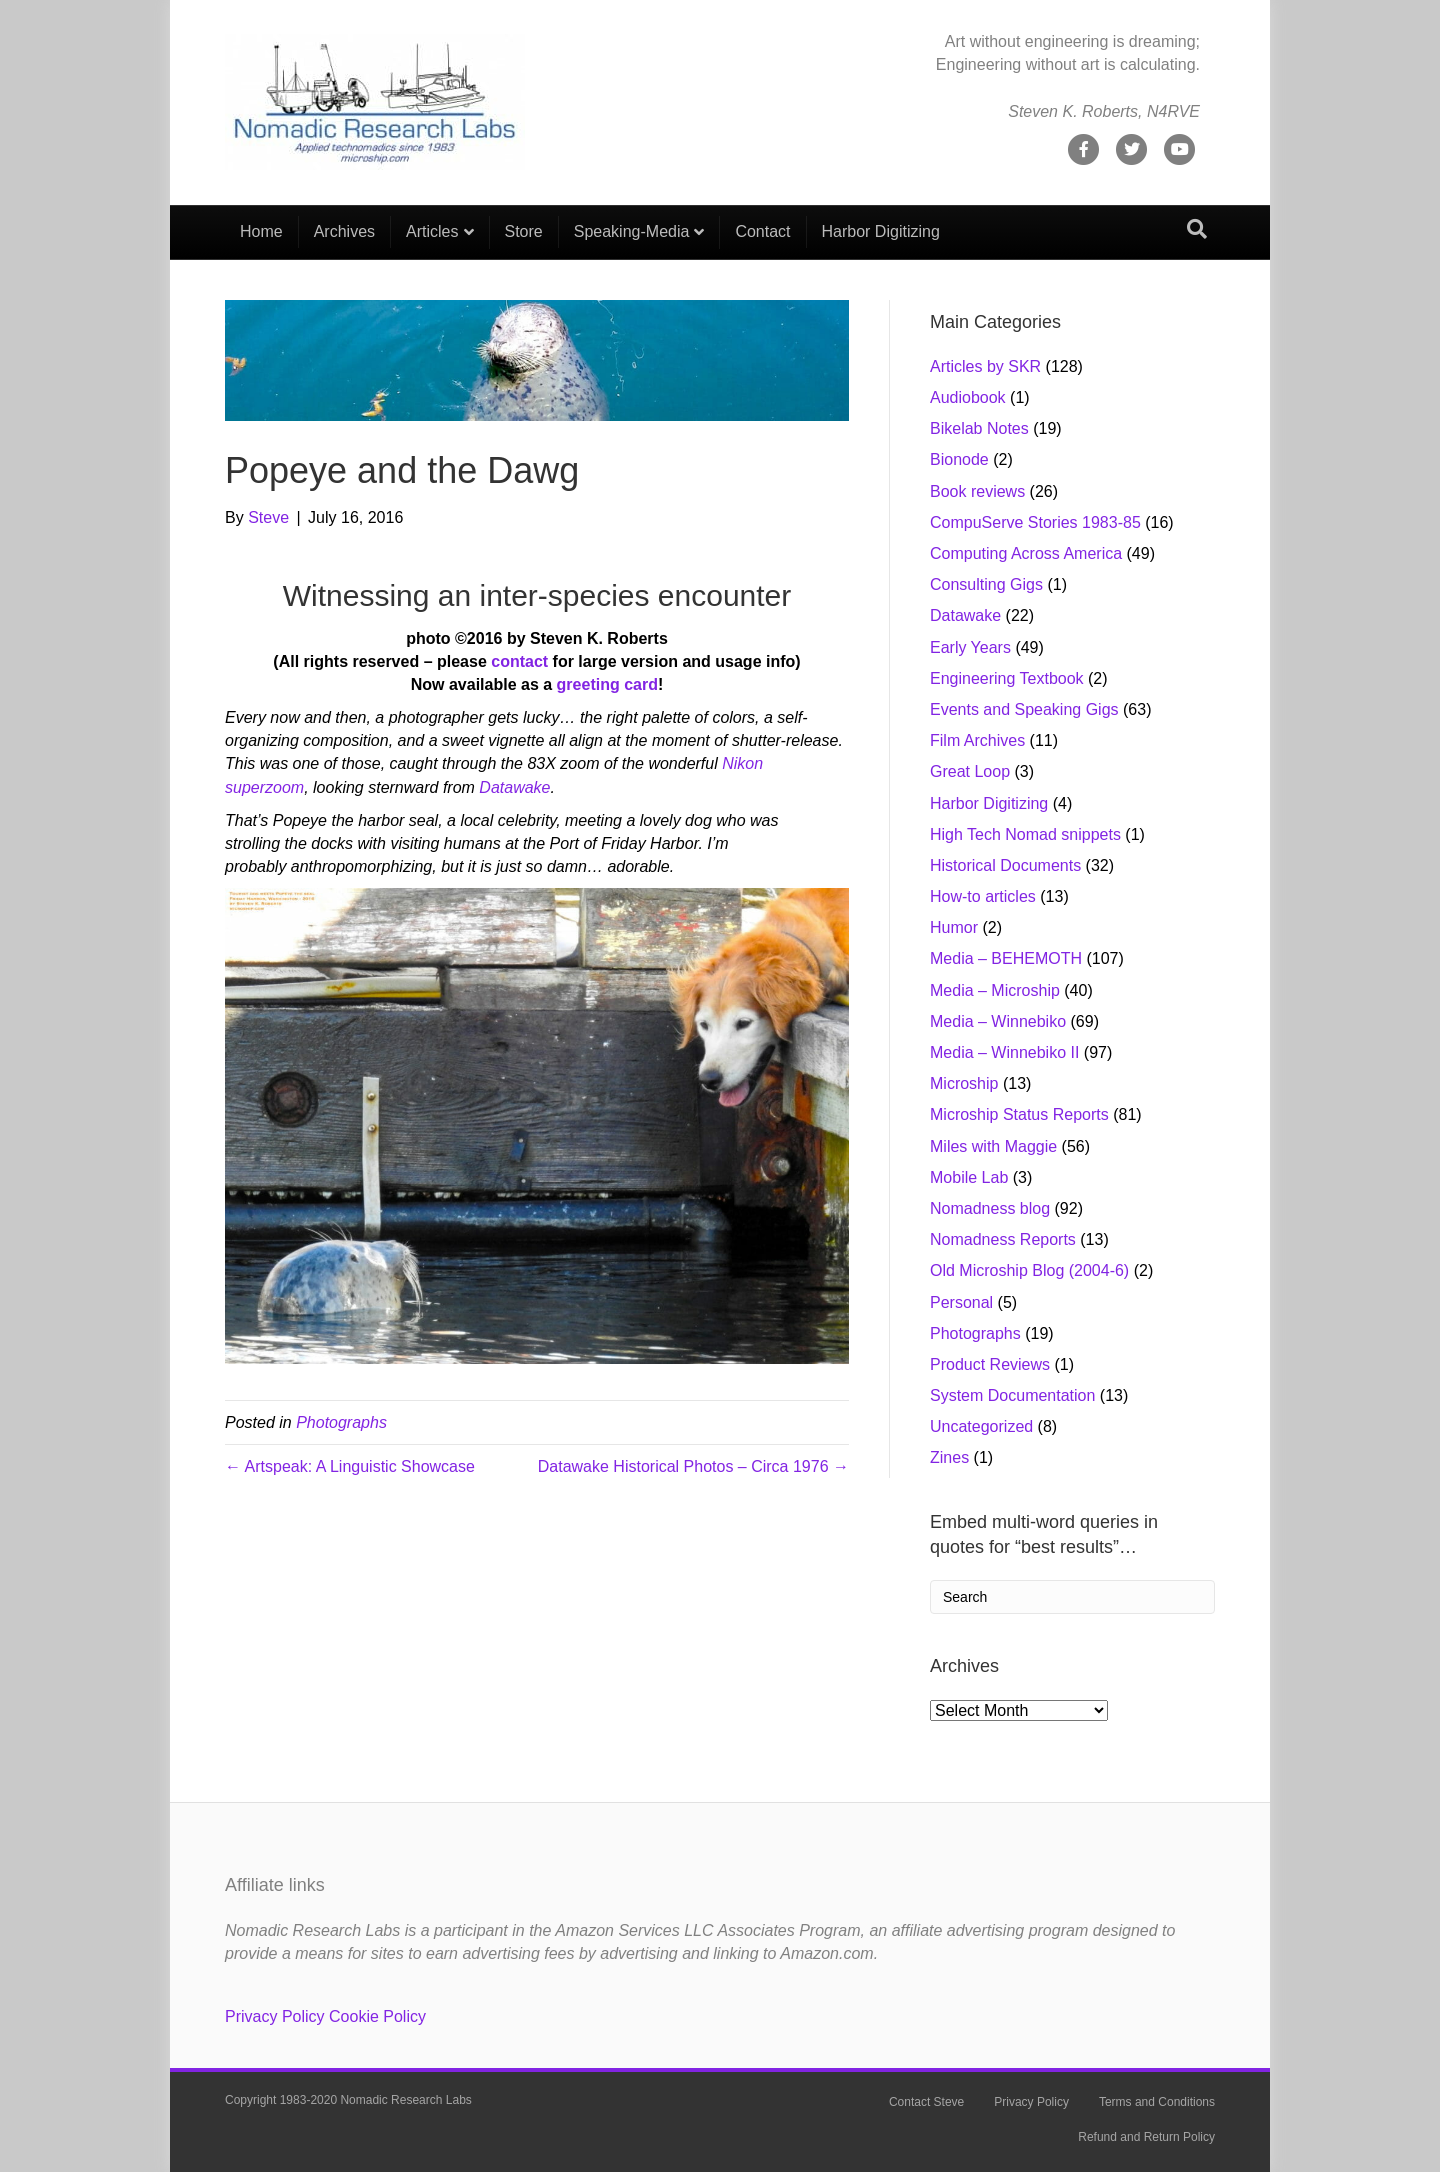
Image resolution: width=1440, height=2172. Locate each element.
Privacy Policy (275, 2016)
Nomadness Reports (1003, 1239)
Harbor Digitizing (881, 231)
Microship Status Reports (1019, 1114)
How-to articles (983, 896)
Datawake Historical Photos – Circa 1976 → (693, 1466)
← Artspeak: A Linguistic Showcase (350, 1466)
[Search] (1197, 229)
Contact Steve (926, 2102)
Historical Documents (1005, 865)
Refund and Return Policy (1146, 2137)
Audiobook (968, 397)
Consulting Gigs (986, 584)
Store (524, 231)
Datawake (514, 787)
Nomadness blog (990, 1208)
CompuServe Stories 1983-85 (1035, 522)
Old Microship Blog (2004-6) (1029, 1270)
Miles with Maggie (993, 1146)
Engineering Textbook (1007, 678)
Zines (949, 1457)
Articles (432, 231)
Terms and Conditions (1157, 2102)
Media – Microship (995, 990)
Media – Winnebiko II (1004, 1052)
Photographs (341, 1422)
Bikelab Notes (979, 428)
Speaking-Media (632, 231)
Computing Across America (1026, 553)
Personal (961, 1302)
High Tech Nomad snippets (1025, 834)
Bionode (959, 459)
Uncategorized (981, 1426)
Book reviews (977, 491)
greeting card (607, 684)
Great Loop (970, 771)
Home (261, 231)
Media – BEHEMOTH (1006, 958)
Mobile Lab (969, 1177)
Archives (344, 231)
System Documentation (1012, 1395)
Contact (762, 231)
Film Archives (977, 740)
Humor (954, 927)
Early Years (970, 647)
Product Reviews (990, 1364)
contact (519, 661)
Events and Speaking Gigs (1024, 709)
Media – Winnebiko (998, 1021)
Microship (964, 1083)
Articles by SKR (985, 366)
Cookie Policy (377, 2016)
